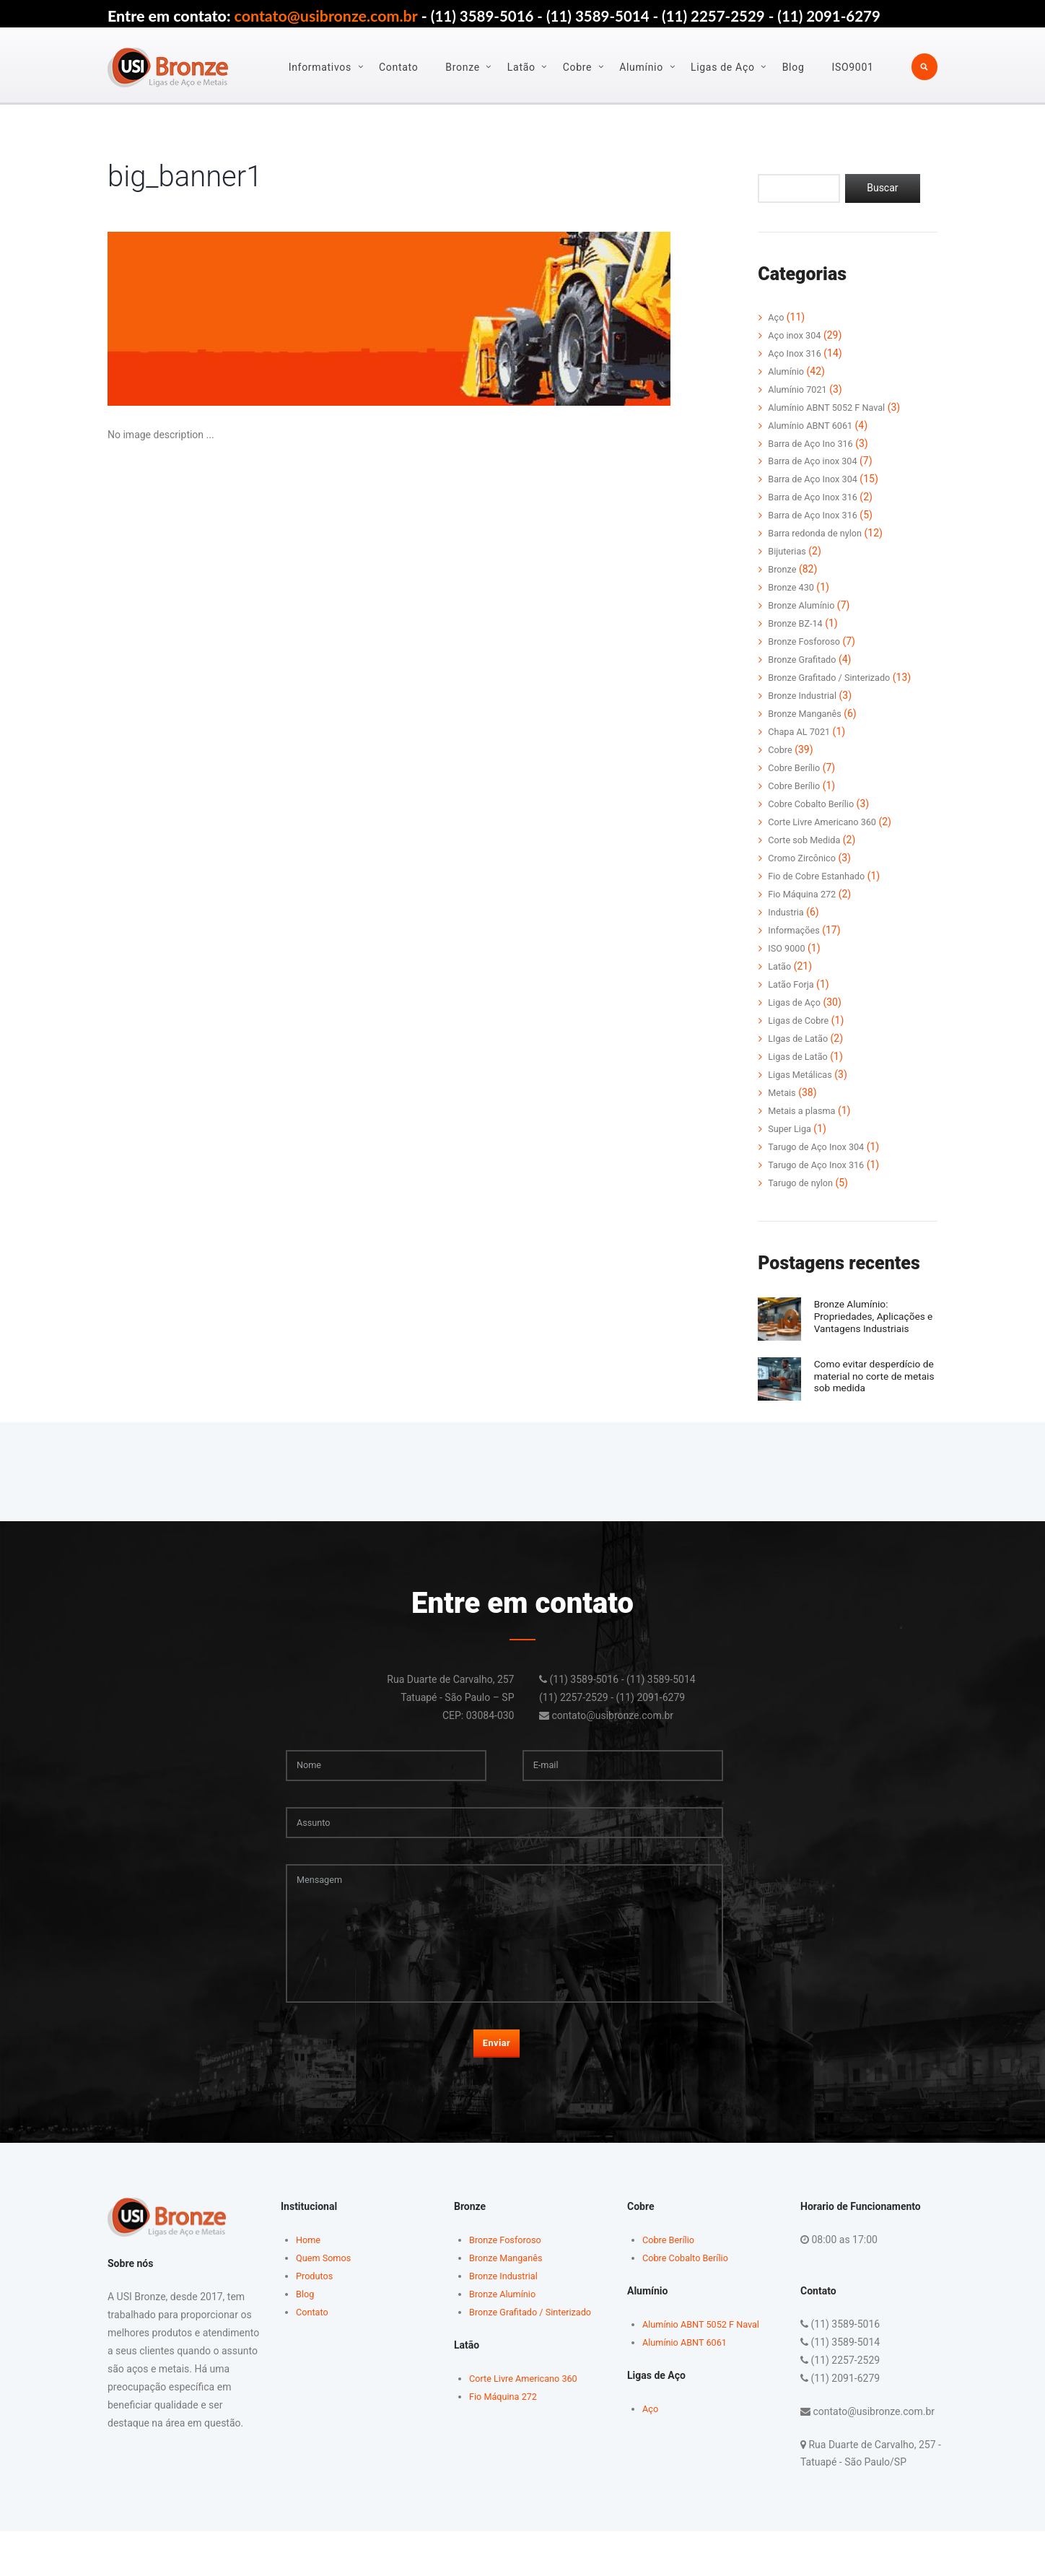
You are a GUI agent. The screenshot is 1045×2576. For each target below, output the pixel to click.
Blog (794, 67)
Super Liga (792, 1129)
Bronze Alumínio (804, 606)
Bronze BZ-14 (798, 624)
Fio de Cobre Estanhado (821, 876)
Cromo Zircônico (805, 858)
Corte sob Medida (808, 841)
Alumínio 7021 (800, 390)
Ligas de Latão (801, 1057)
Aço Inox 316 (797, 354)
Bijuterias (789, 552)
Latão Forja (793, 985)
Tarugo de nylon (803, 1183)
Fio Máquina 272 (805, 894)
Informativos (320, 67)
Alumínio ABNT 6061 (814, 426)
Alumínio (643, 67)
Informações (796, 930)
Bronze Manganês (808, 715)
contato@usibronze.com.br (326, 15)
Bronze (464, 67)
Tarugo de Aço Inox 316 (821, 1165)
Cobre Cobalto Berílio (815, 805)
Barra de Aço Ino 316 (815, 444)
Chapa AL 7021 (802, 733)
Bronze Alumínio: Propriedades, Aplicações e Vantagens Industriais (873, 1322)
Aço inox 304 (797, 335)
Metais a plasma (805, 1111)
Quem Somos (326, 2301)
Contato (399, 67)
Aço (776, 317)
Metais (783, 1093)
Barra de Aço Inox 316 (817, 498)
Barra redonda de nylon (820, 534)
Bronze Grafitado (805, 660)
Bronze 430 (793, 588)
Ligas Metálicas (803, 1075)
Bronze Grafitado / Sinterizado (835, 678)
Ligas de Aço (723, 67)
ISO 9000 (788, 948)
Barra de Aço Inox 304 (817, 480)
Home (309, 2283)
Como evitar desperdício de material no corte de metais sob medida (869, 1394)
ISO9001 (854, 67)
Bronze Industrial (806, 696)
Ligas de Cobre (801, 1021)
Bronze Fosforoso (807, 642)
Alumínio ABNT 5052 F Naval (832, 408)
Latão (522, 67)
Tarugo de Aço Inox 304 (821, 1147)
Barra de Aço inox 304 (817, 462)
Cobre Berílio (797, 769)
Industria (788, 912)
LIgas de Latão (801, 1039)
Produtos (316, 2319)
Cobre (578, 67)
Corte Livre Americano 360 (828, 823)
